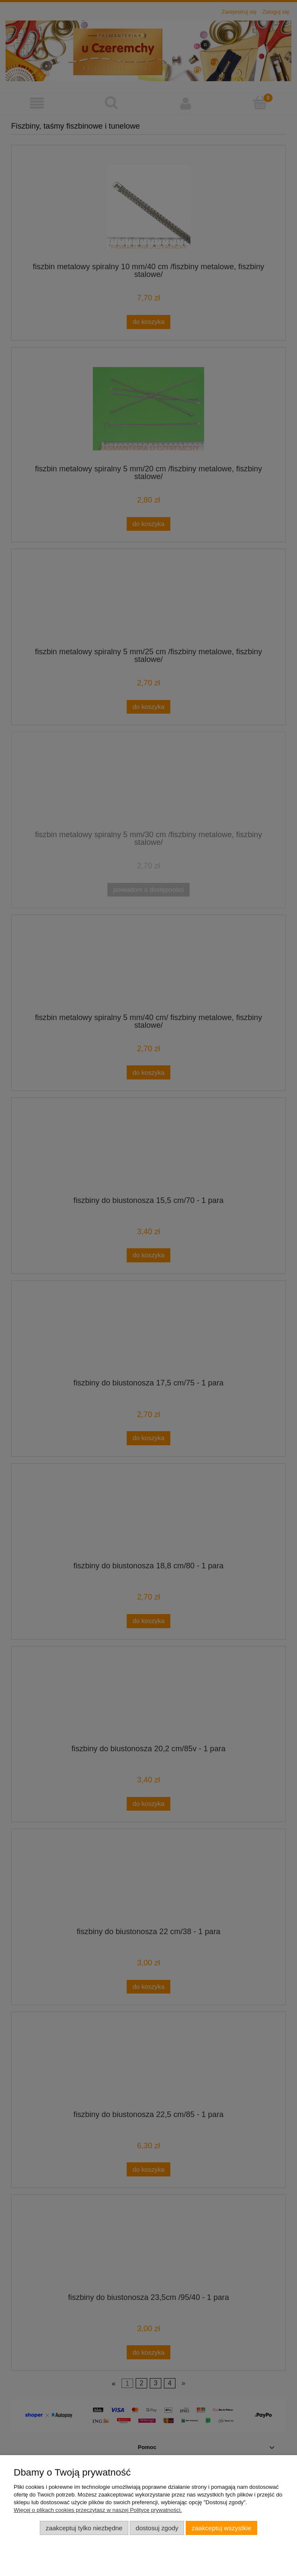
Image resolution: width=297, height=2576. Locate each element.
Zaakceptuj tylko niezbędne (84, 2528)
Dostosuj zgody (157, 2528)
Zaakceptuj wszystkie (221, 2528)
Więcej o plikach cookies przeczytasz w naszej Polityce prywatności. (98, 2510)
